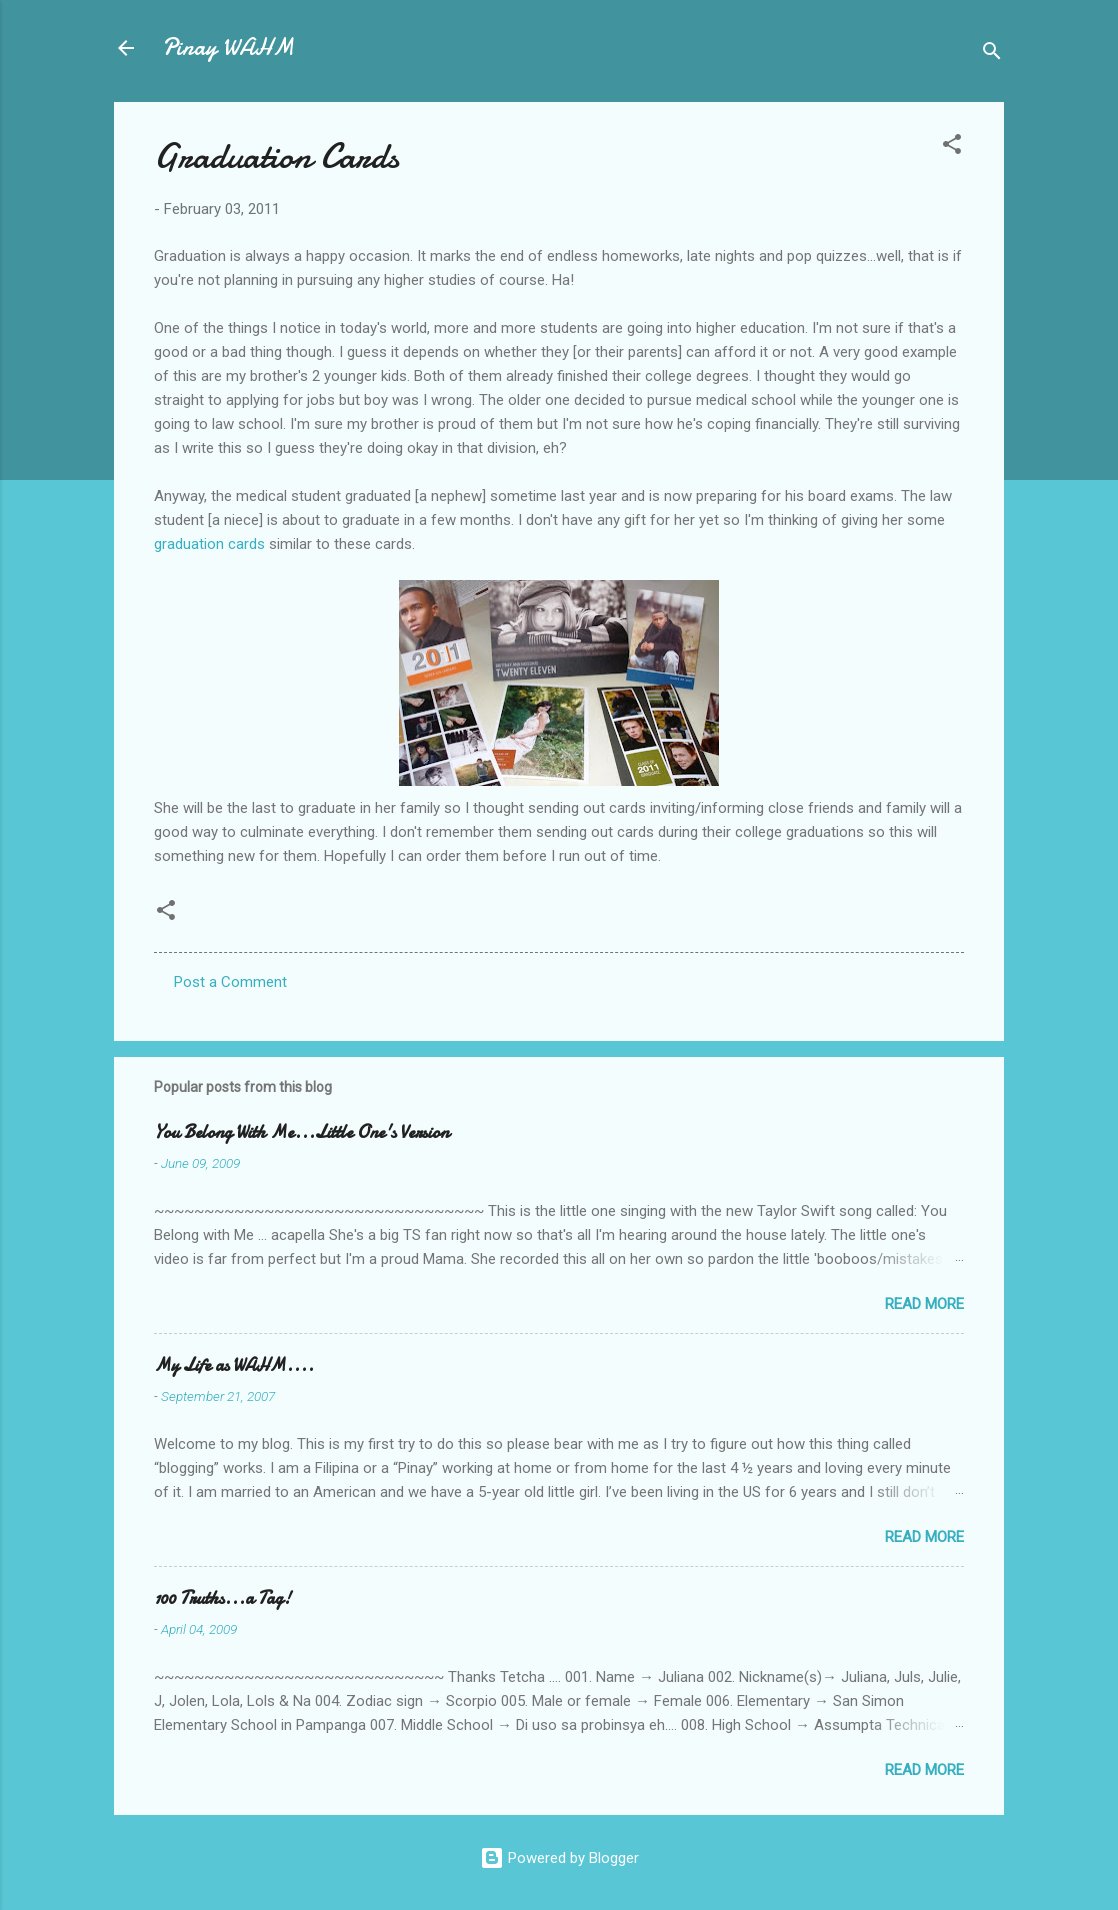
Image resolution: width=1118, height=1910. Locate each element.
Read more (924, 1304)
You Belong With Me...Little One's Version (301, 1132)
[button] (952, 147)
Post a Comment (230, 982)
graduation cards (209, 544)
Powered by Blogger (559, 1858)
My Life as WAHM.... (234, 1365)
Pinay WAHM (228, 47)
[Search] (992, 54)
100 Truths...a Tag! (222, 1598)
